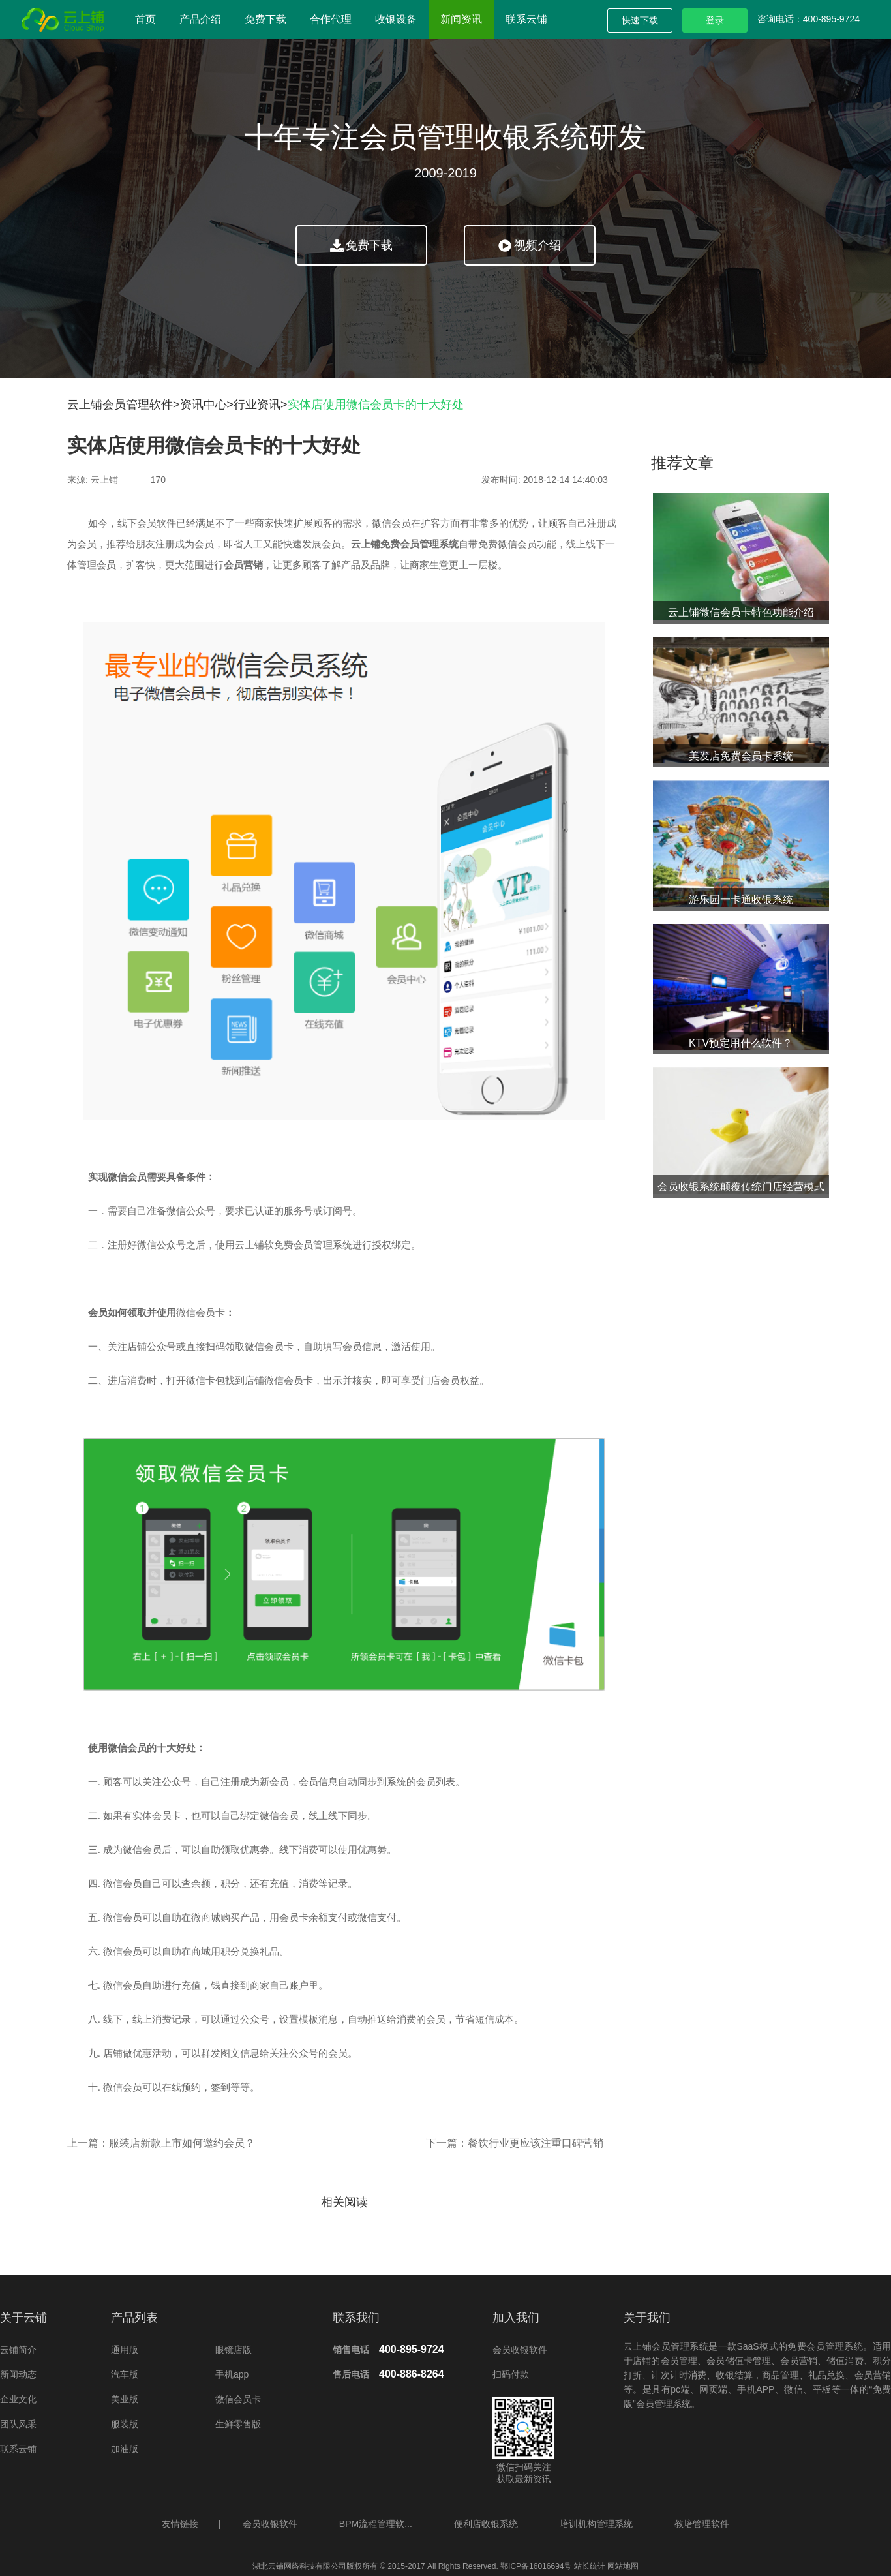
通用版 (124, 2349)
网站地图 (622, 2566)
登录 (715, 20)
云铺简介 (18, 2349)
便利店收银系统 (486, 2524)
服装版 (124, 2424)
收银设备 (396, 19)
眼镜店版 (233, 2349)
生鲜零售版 (238, 2424)
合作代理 (331, 19)
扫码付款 (510, 2374)
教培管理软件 (701, 2524)
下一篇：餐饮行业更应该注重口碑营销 (514, 2143)
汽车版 (124, 2374)
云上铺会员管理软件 (120, 404)
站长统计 (589, 2566)
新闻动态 (18, 2374)
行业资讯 (257, 404)
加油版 (124, 2449)
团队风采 (18, 2424)
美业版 (124, 2399)
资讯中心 (203, 404)
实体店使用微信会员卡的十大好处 (376, 404)
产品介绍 (200, 19)
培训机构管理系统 (596, 2524)
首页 (145, 19)
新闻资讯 (461, 19)
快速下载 (640, 20)
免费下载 (265, 19)
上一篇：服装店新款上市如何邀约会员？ (161, 2143)
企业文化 (18, 2399)
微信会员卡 (200, 1313)
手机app (232, 2374)
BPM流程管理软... (375, 2524)
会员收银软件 (519, 2349)
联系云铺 (526, 19)
